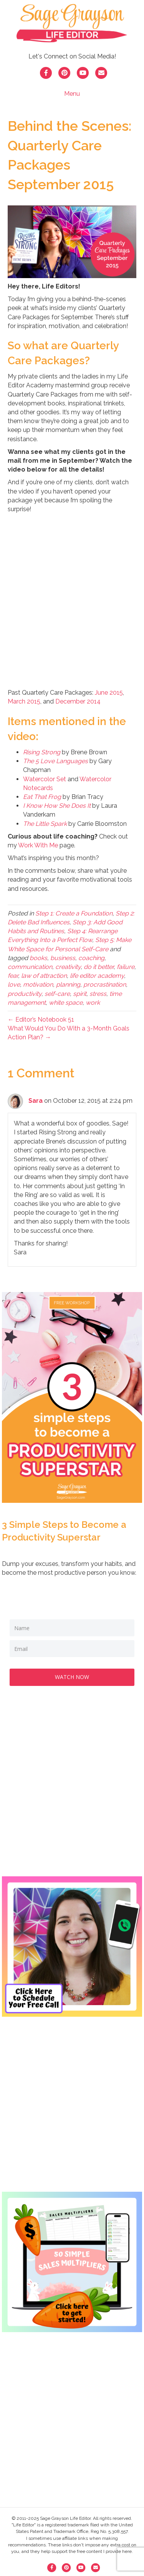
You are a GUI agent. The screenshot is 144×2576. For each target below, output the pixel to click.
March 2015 (24, 701)
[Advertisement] (72, 1789)
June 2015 (109, 692)
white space (66, 1002)
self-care (57, 993)
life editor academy (97, 975)
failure (125, 966)
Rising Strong (41, 752)
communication (30, 966)
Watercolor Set (44, 779)
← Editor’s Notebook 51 (41, 1019)
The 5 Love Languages (55, 761)
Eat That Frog (42, 796)
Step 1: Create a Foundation (74, 913)
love (14, 984)
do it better (99, 966)
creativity (68, 966)
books (38, 958)
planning (68, 984)
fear (13, 975)
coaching (91, 958)
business (62, 958)
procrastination (104, 984)
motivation (38, 984)
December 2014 (78, 701)
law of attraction (44, 975)
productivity (24, 993)
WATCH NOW (72, 1677)
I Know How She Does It (57, 805)
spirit (79, 993)
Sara (35, 1100)
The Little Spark (45, 823)
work (93, 1002)
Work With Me (38, 845)
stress (97, 993)
